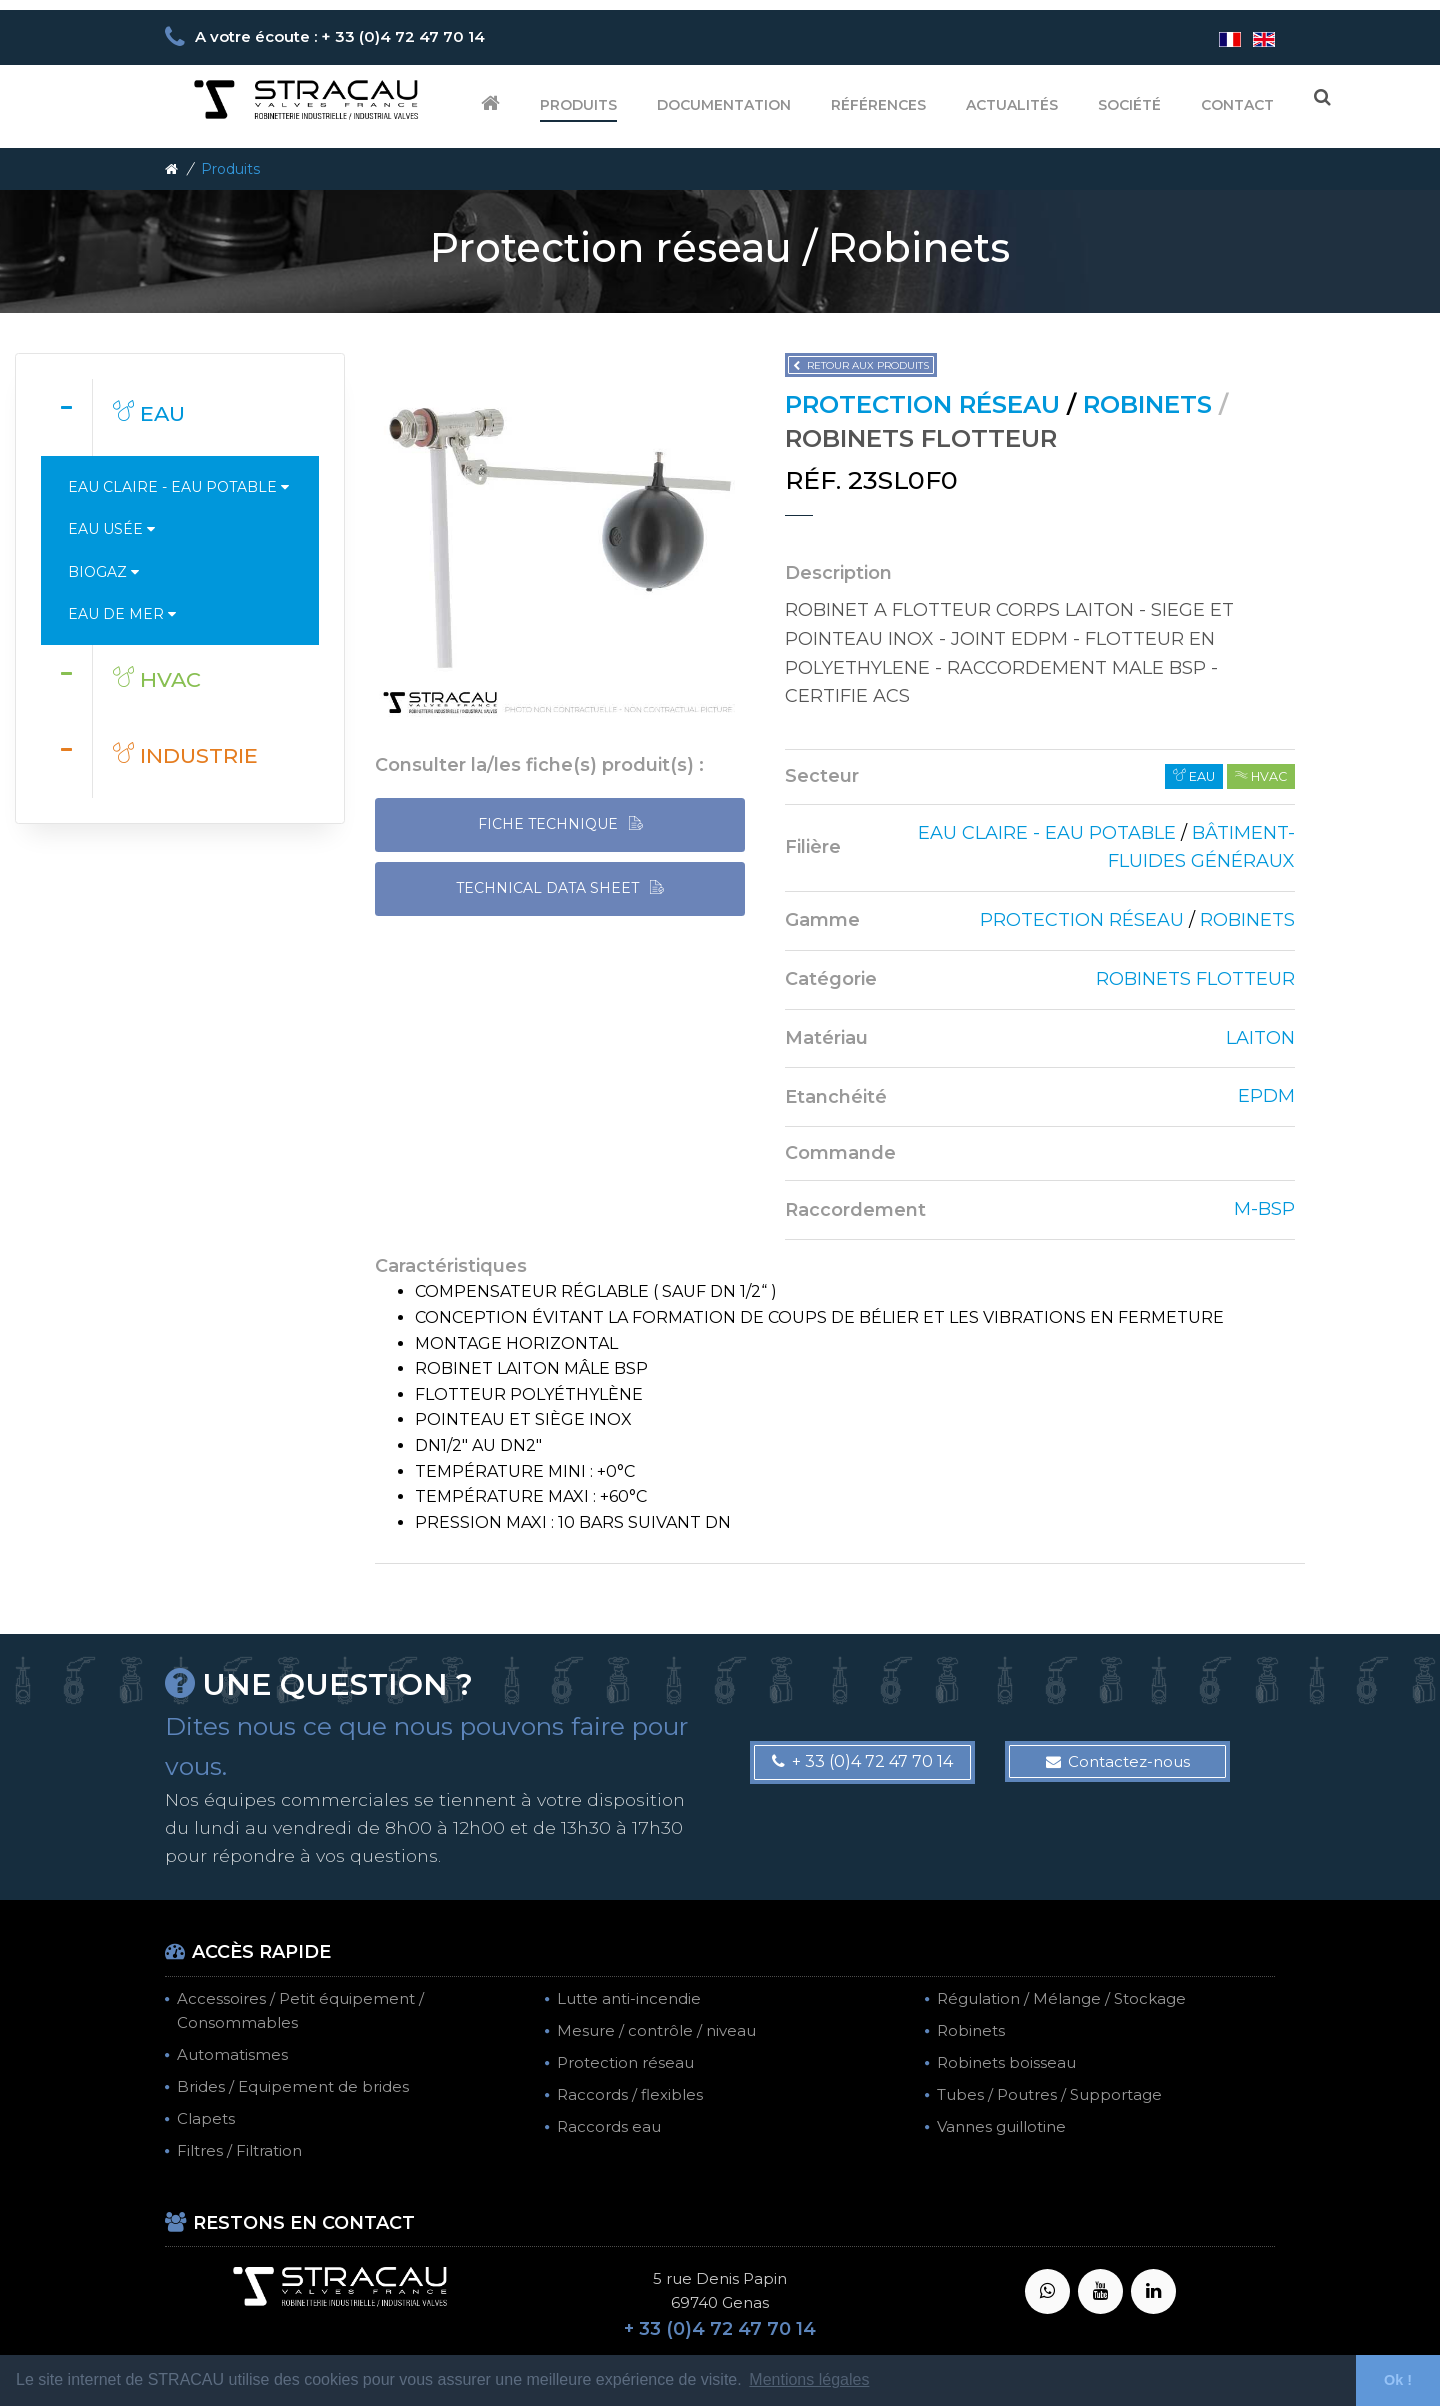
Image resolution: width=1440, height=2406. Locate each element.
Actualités (1012, 105)
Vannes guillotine (1001, 2126)
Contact (1237, 105)
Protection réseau (625, 2062)
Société (1129, 105)
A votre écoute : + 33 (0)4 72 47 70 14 (340, 36)
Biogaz (103, 572)
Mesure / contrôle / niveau (656, 2030)
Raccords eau (609, 2126)
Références (878, 105)
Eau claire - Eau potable (178, 487)
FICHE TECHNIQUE (560, 824)
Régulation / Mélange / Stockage (1061, 1998)
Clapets (206, 2118)
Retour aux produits (861, 365)
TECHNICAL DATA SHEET (560, 888)
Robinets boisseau (1006, 2062)
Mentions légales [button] (809, 2379)
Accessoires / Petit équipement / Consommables (300, 2010)
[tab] (180, 417)
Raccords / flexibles (630, 2094)
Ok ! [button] (1398, 2380)
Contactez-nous (1118, 1761)
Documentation (724, 105)
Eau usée (111, 529)
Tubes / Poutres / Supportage (1049, 2094)
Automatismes (232, 2054)
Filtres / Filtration (239, 2150)
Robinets (971, 2030)
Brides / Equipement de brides (293, 2086)
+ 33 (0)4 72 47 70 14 (862, 1761)
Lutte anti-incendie (629, 1998)
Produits (578, 105)
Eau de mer (122, 614)
